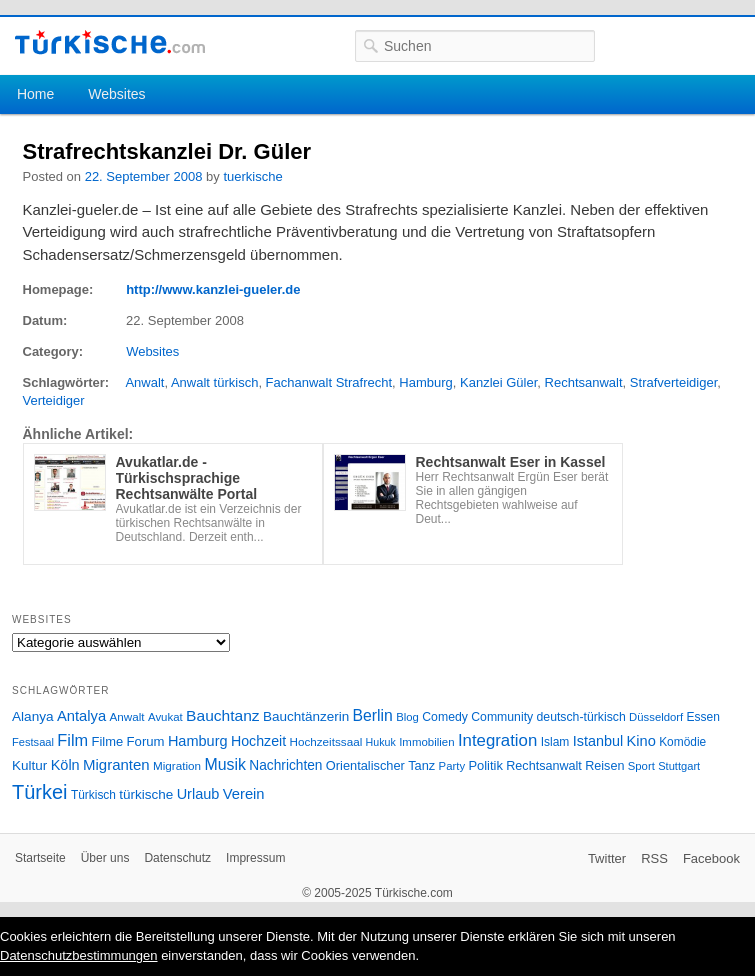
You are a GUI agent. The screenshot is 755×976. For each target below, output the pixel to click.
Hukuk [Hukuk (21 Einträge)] (381, 742)
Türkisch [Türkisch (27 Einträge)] (93, 795)
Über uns (105, 858)
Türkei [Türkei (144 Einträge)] (40, 792)
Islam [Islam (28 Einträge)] (555, 742)
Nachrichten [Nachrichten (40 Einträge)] (285, 765)
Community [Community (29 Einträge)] (502, 717)
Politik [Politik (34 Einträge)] (485, 765)
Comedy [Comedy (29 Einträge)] (445, 717)
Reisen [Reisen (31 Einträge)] (604, 766)
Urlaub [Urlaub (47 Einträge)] (198, 794)
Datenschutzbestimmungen (79, 955)
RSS (654, 858)
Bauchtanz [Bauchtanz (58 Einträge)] (222, 715)
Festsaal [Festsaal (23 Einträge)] (33, 742)
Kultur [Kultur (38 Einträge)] (29, 765)
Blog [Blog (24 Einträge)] (407, 717)
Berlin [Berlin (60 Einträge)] (373, 715)
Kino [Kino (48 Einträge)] (641, 741)
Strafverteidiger (673, 382)
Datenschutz (177, 858)
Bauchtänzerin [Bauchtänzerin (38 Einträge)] (306, 716)
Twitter (607, 858)
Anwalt (144, 382)
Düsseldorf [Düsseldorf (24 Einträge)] (656, 717)
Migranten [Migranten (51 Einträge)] (116, 764)
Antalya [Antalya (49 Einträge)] (81, 716)
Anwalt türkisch (214, 382)
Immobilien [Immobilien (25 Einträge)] (426, 742)
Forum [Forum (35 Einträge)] (146, 741)
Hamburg (425, 382)
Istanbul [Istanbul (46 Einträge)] (598, 741)
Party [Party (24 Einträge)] (452, 766)
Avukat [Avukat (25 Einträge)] (165, 717)
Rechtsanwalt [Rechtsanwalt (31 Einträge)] (544, 766)
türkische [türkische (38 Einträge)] (146, 794)
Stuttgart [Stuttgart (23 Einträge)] (679, 766)
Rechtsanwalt (584, 382)
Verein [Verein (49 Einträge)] (244, 794)
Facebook (711, 858)
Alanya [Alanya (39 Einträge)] (33, 716)
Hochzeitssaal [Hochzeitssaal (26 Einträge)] (325, 741)
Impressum (255, 858)
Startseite (40, 858)
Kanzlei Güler (498, 382)
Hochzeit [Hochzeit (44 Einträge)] (258, 741)
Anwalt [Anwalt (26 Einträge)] (127, 716)
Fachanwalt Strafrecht (329, 382)
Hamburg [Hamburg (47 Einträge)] (198, 741)
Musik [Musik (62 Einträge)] (225, 764)
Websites (116, 94)
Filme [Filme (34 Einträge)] (108, 741)
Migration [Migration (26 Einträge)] (177, 765)
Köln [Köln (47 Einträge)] (65, 765)
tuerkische (252, 176)
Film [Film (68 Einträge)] (72, 740)
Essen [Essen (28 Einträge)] (703, 717)
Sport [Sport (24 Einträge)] (641, 766)
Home (35, 94)
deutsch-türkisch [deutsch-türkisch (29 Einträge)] (581, 717)
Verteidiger (54, 400)
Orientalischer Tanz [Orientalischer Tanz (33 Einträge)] (380, 765)
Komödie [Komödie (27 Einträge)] (682, 742)
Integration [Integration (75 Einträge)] (497, 740)
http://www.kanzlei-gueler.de (213, 289)
